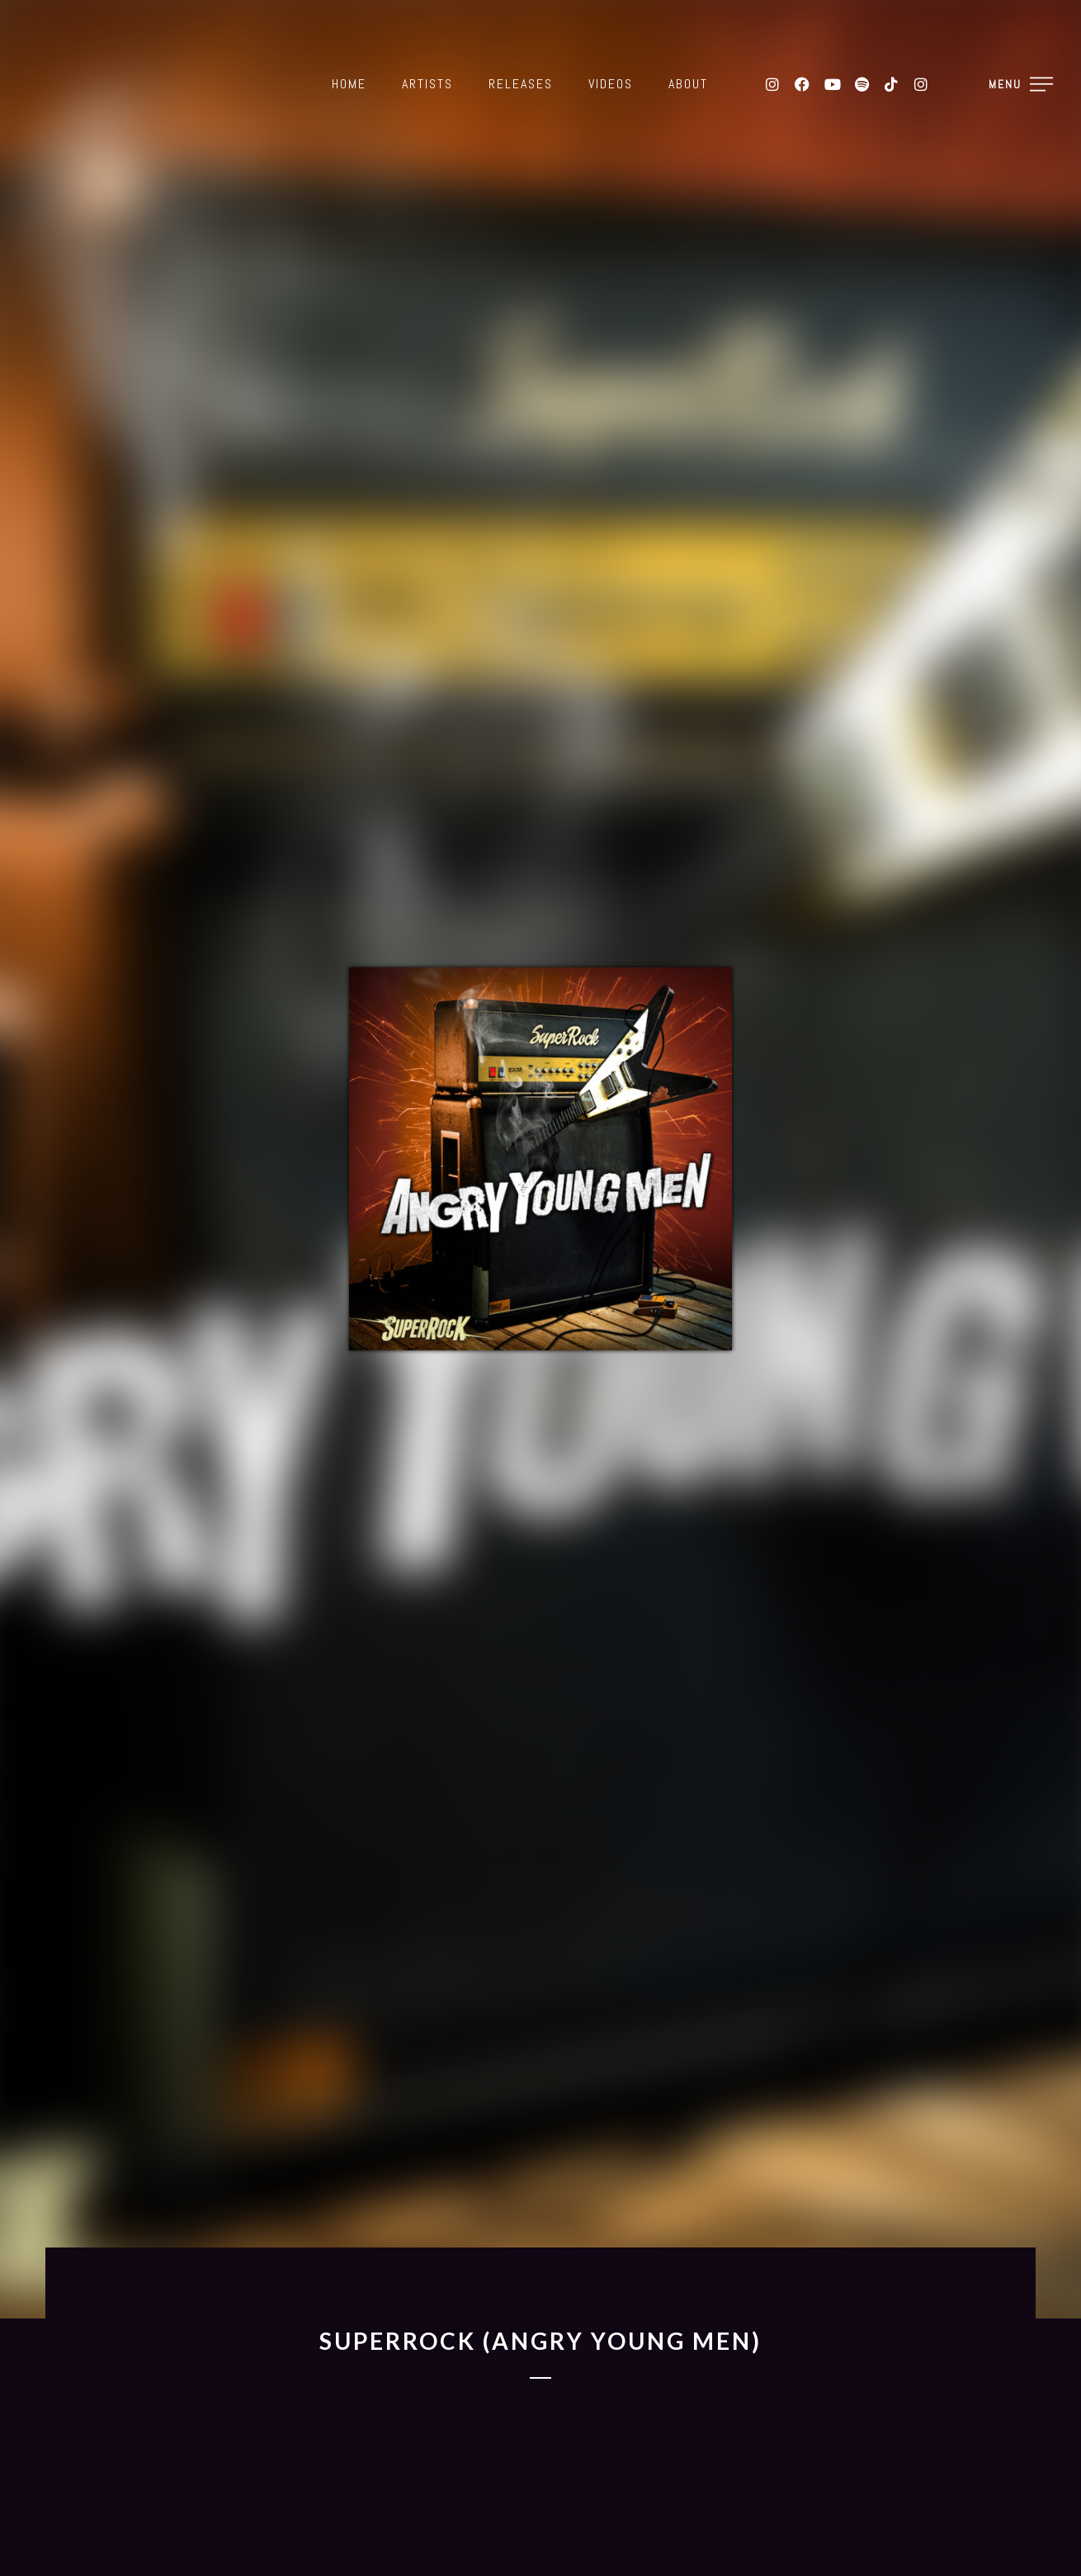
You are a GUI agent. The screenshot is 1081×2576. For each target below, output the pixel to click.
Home (349, 83)
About (688, 83)
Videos (610, 83)
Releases (521, 83)
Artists (427, 83)
